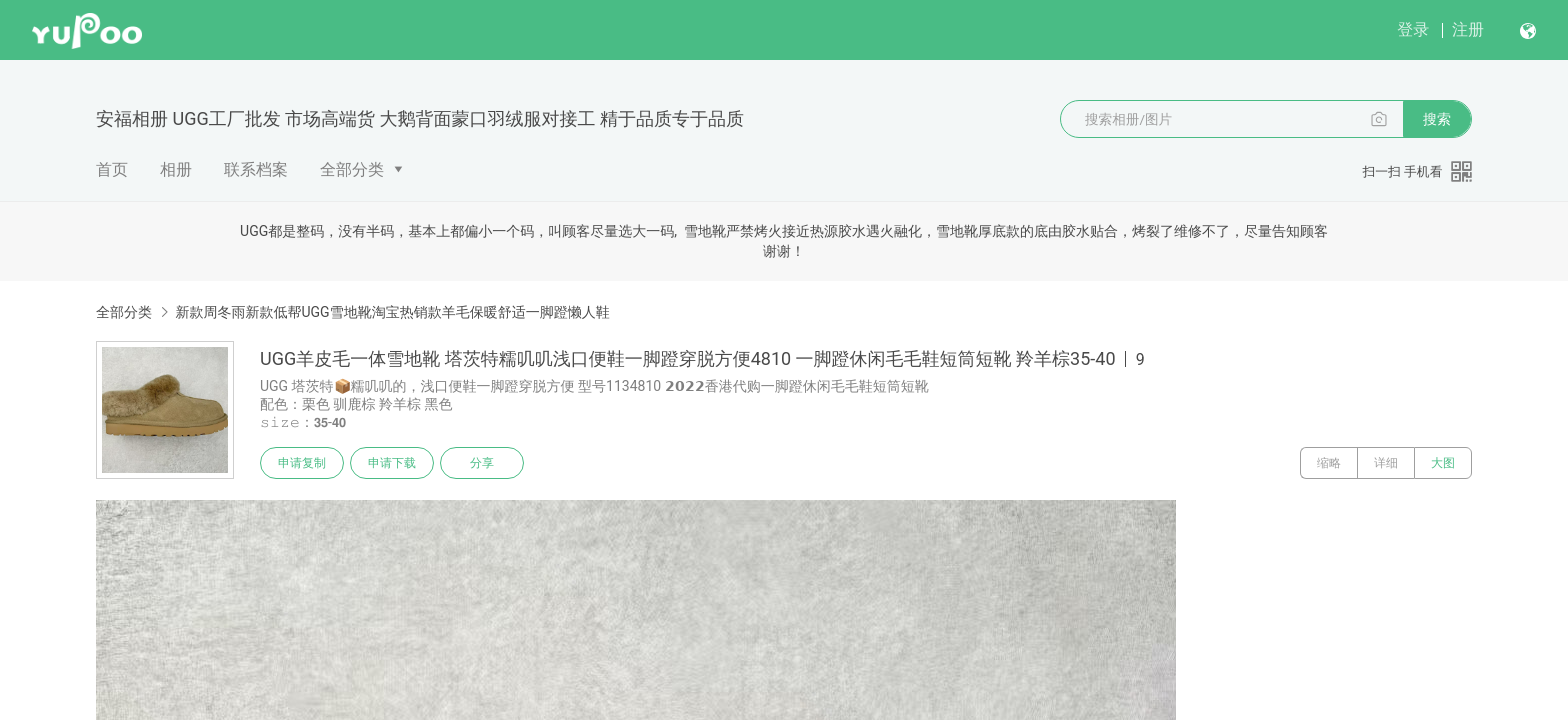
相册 (176, 169)
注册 (1468, 29)
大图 (1443, 463)
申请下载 (392, 463)
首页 (112, 169)
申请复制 (302, 463)
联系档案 (256, 169)
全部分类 (352, 169)
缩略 (1329, 463)
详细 (1386, 463)
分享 (482, 463)
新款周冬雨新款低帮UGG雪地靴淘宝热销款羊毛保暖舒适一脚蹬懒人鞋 (392, 312)
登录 (1413, 29)
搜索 (1437, 119)
